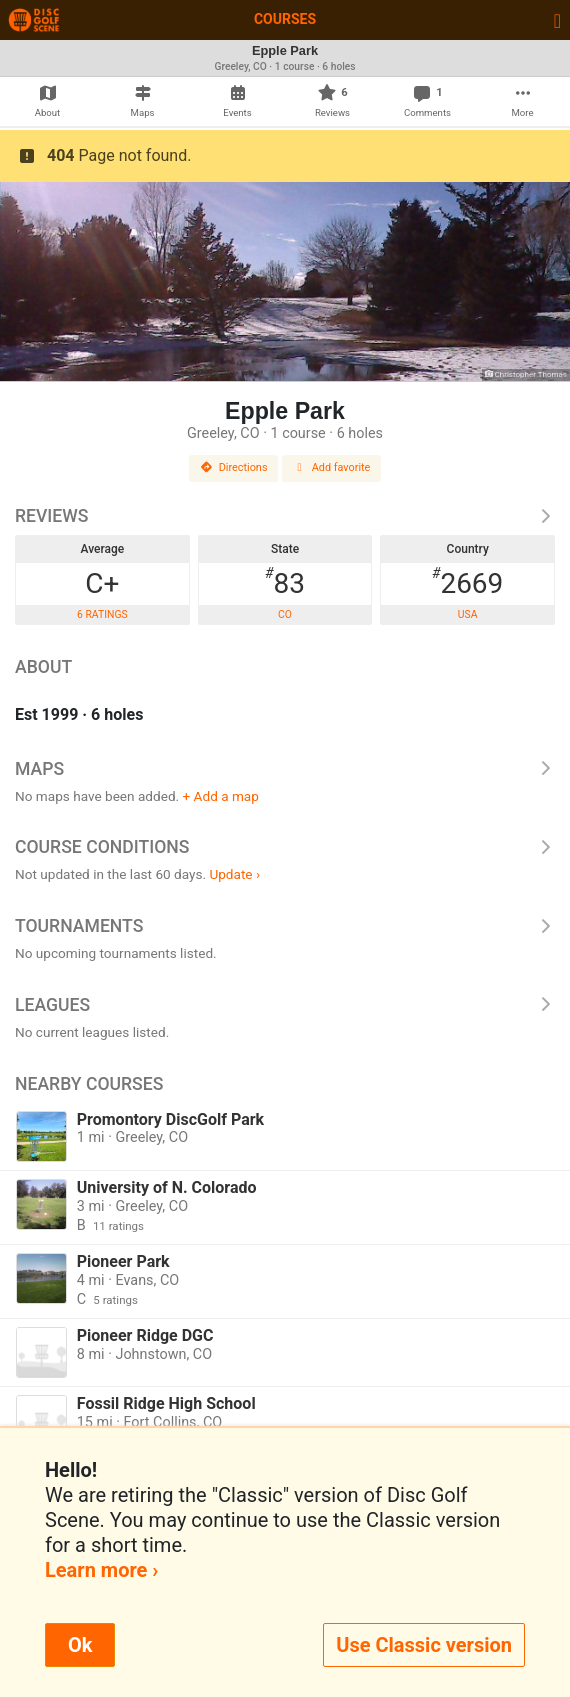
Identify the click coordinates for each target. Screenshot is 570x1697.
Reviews (285, 516)
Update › (234, 874)
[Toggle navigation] (557, 20)
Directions (234, 467)
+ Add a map (221, 796)
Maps (285, 769)
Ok (80, 1645)
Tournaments (285, 926)
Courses (285, 19)
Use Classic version (424, 1645)
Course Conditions (285, 847)
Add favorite (332, 467)
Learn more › (101, 1570)
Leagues (285, 1005)
